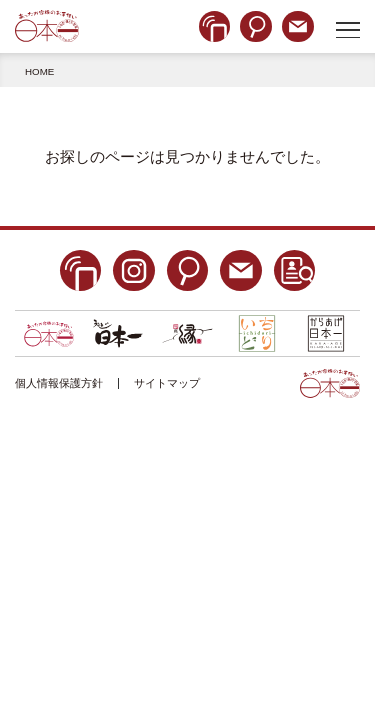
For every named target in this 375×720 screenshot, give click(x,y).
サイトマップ (167, 383)
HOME (39, 71)
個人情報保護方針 (59, 383)
